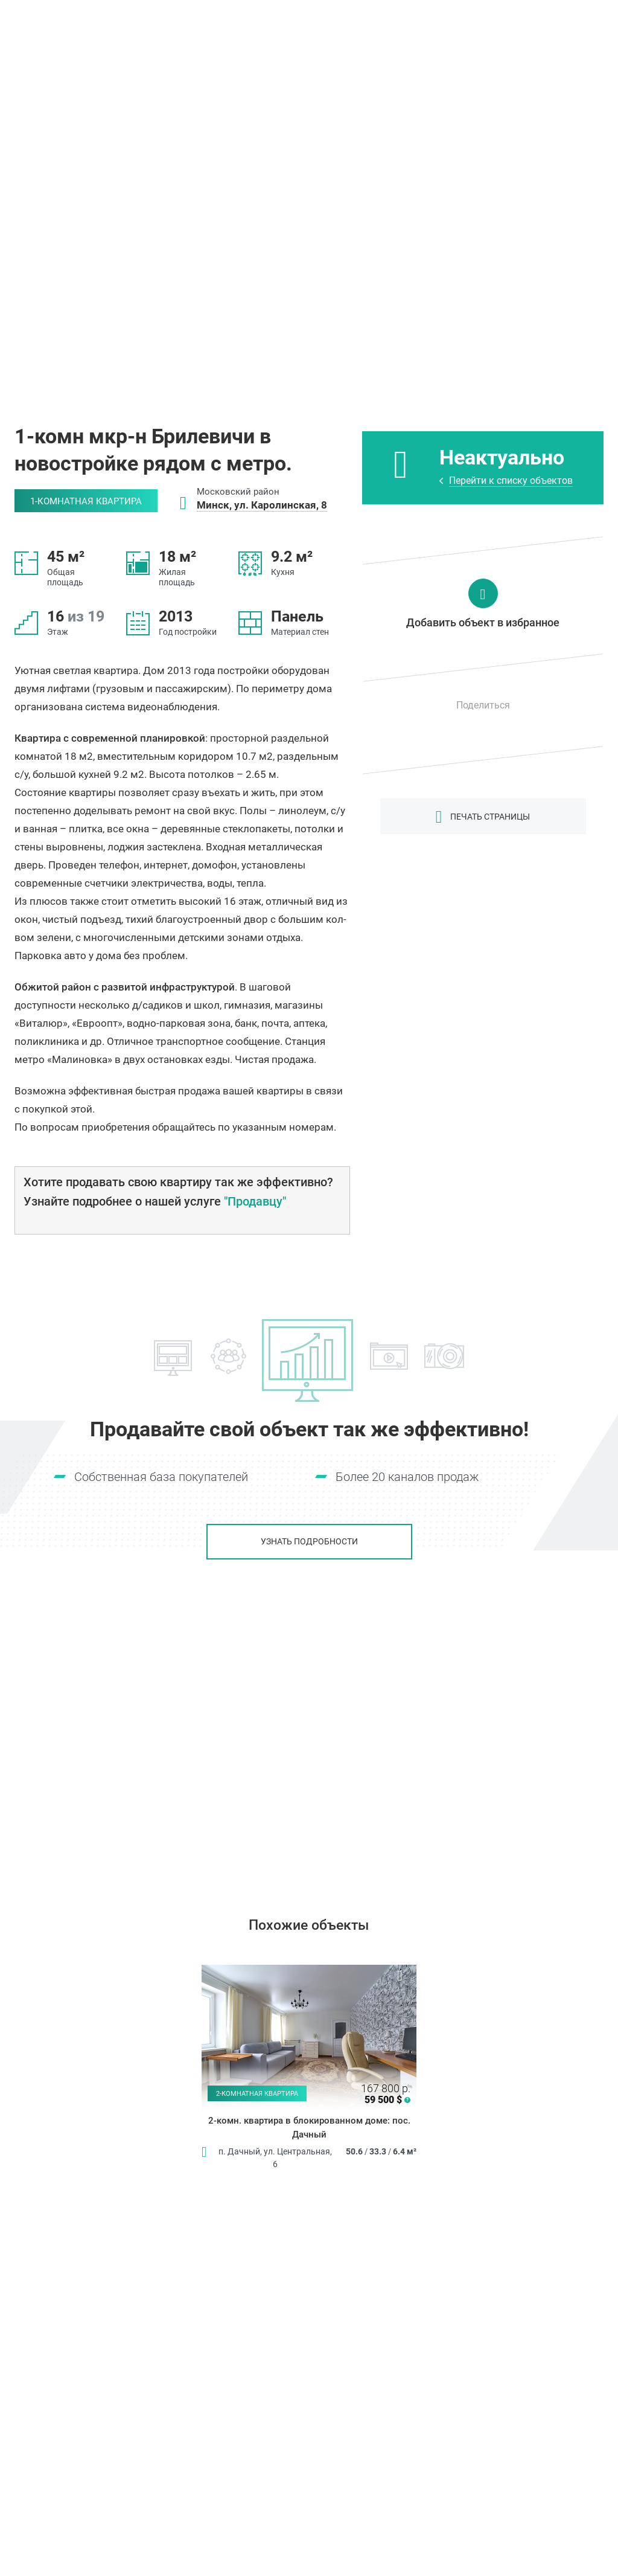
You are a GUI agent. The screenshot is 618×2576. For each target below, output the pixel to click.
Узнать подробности (309, 1541)
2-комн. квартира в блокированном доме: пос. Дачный (309, 2127)
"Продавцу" (255, 1201)
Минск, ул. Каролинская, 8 (262, 505)
